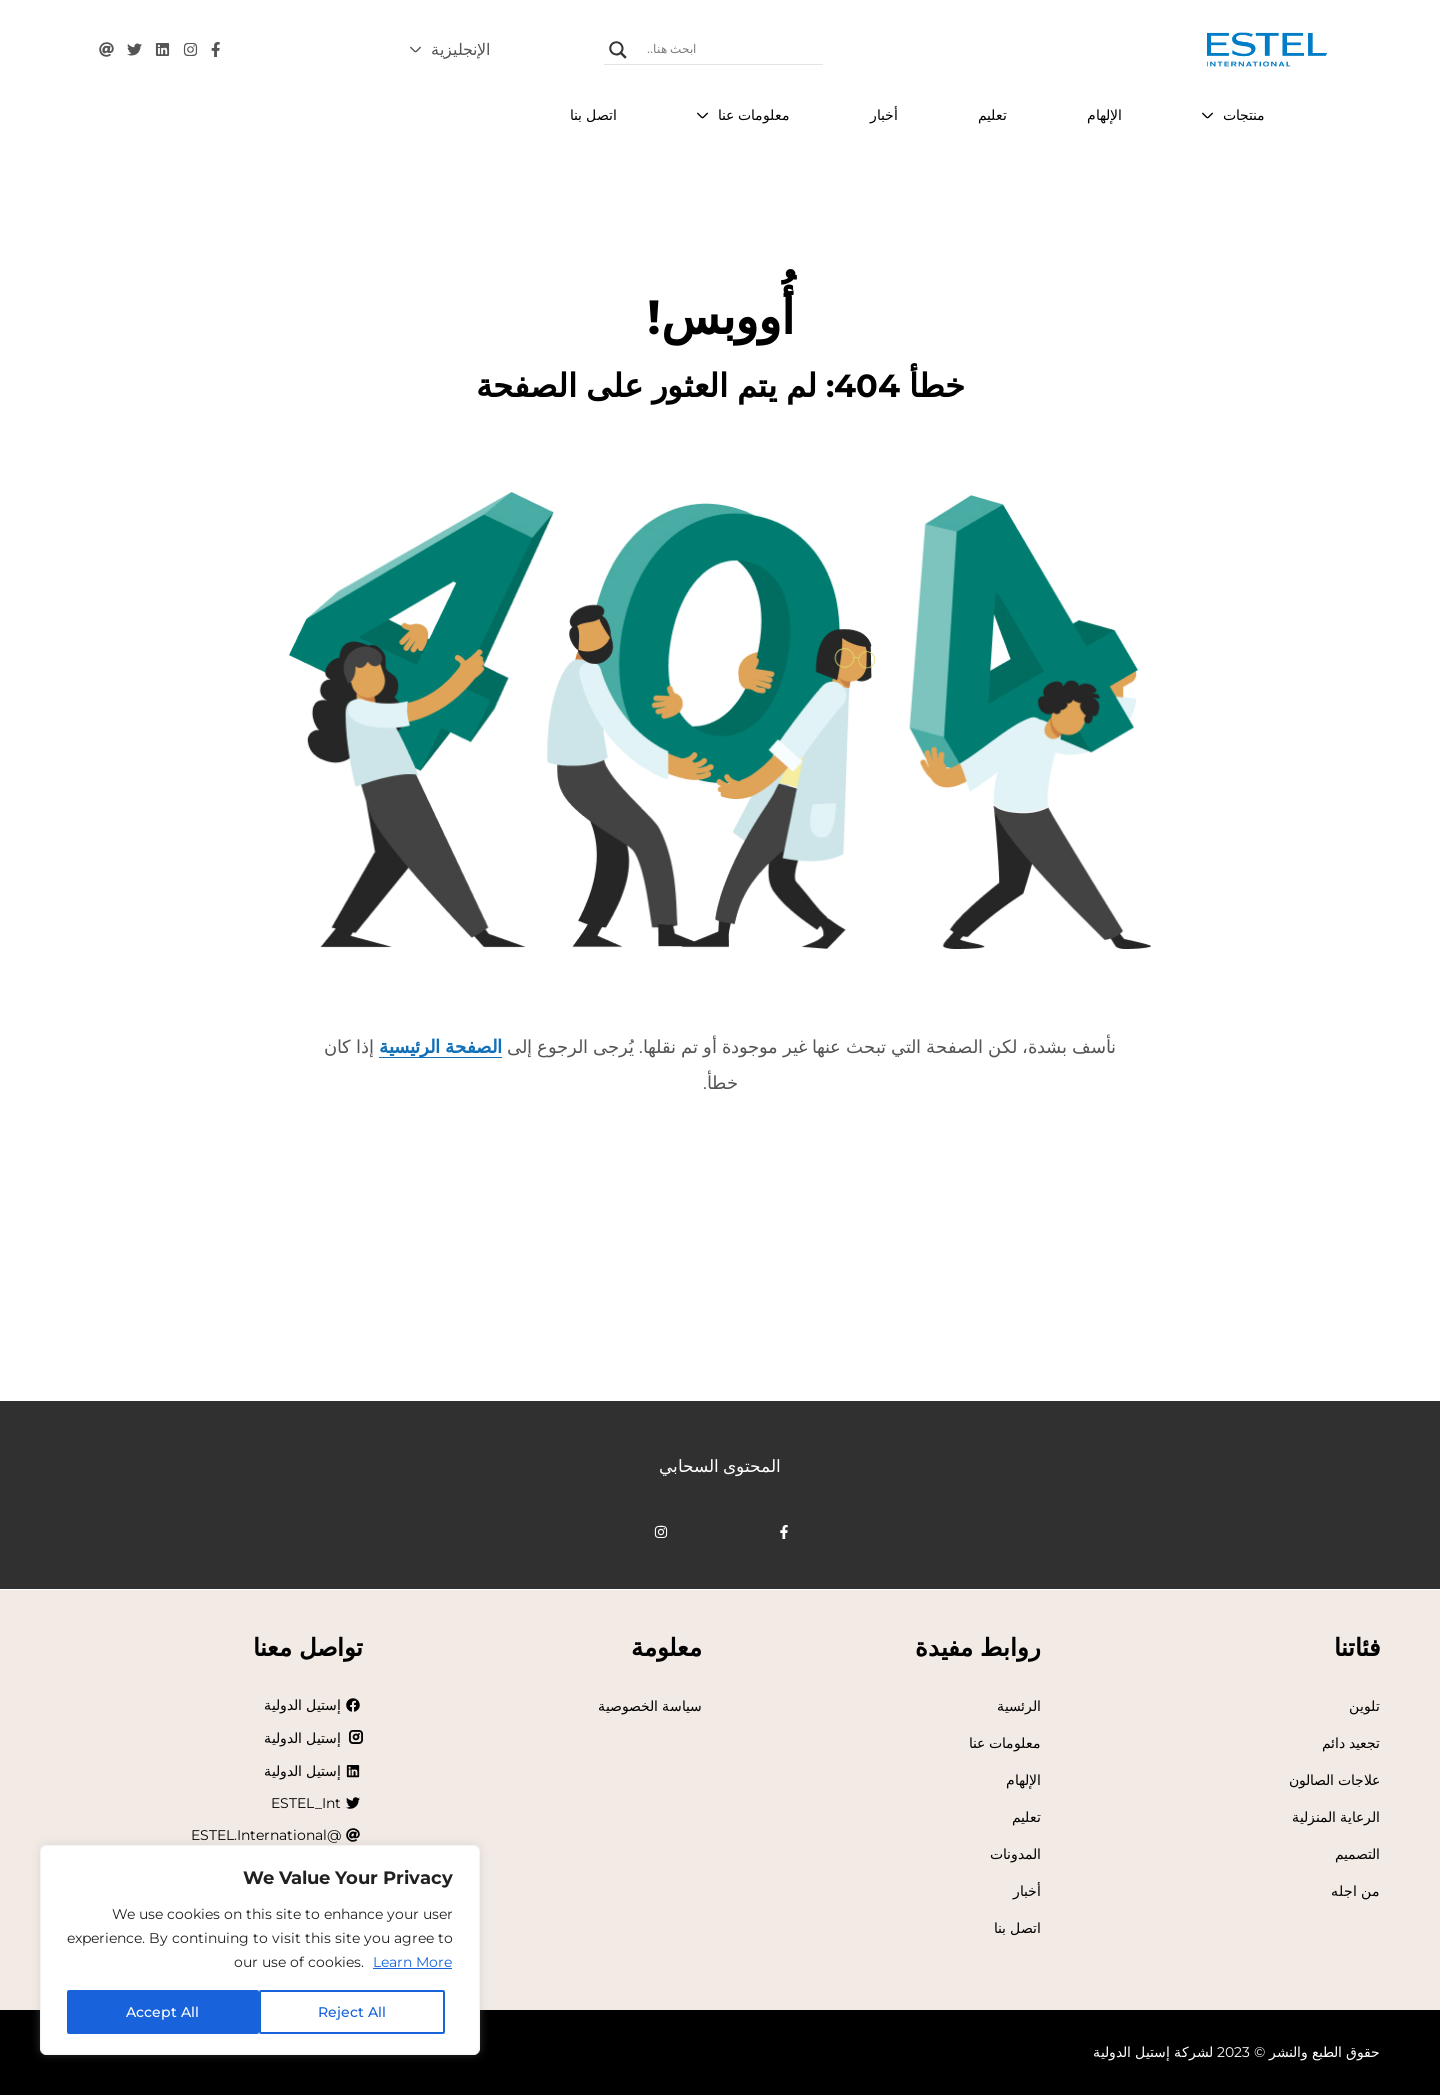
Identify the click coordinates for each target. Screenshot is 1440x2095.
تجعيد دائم (1351, 1743)
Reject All (352, 2012)
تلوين (1364, 1706)
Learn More (412, 1962)
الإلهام (1023, 1780)
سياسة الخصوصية (650, 1706)
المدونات (1015, 1854)
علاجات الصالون (1334, 1780)
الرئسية (1019, 1706)
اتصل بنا (1017, 1928)
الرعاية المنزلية (1336, 1817)
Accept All (162, 2012)
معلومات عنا (1005, 1743)
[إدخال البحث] (733, 50)
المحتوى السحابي (720, 1466)
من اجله (1355, 1891)
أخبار (1027, 1891)
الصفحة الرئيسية (440, 1047)
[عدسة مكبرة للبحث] (618, 50)
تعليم (1026, 1817)
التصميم (1357, 1854)
